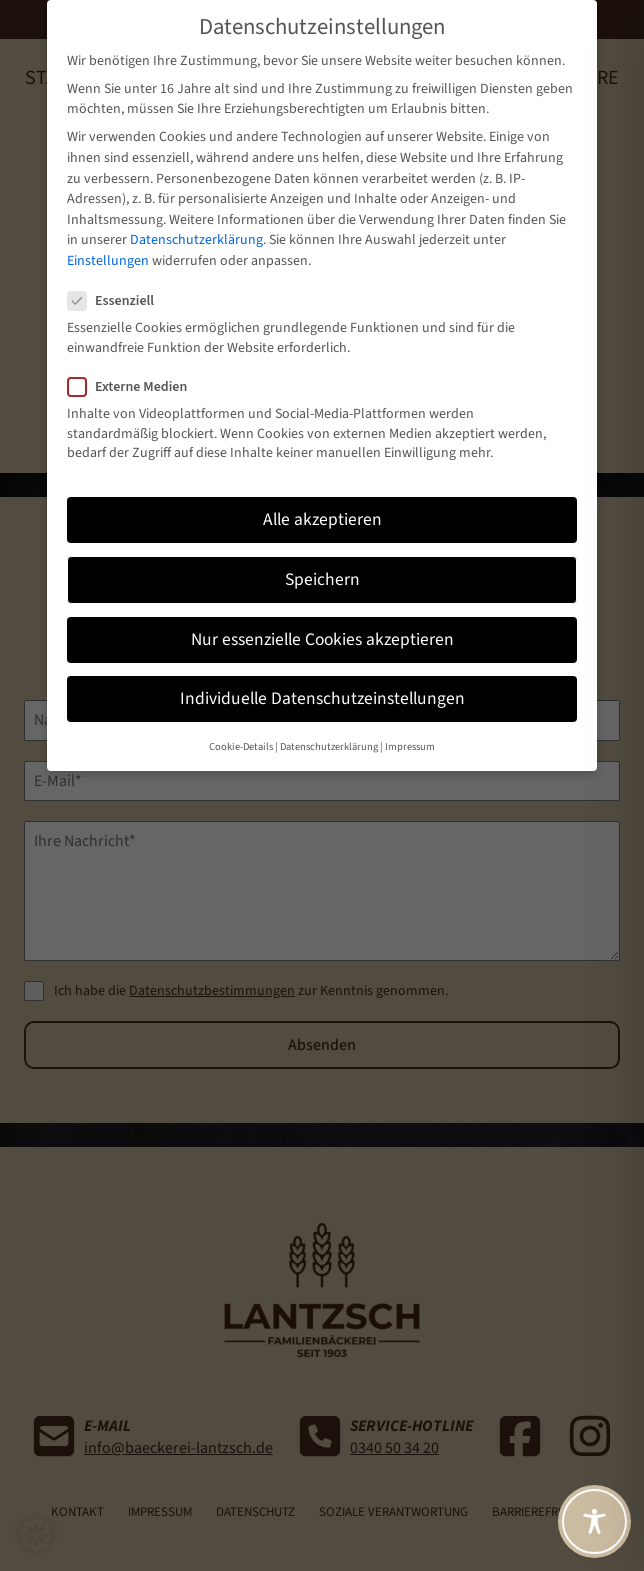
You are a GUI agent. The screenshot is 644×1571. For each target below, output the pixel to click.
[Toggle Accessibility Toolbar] (594, 1521)
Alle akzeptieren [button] (322, 479)
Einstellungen (108, 221)
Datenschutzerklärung (196, 200)
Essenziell (119, 261)
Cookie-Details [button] (241, 706)
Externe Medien (135, 347)
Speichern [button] (322, 539)
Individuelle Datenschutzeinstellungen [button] (322, 658)
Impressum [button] (410, 706)
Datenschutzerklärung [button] (329, 706)
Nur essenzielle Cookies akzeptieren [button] (322, 599)
